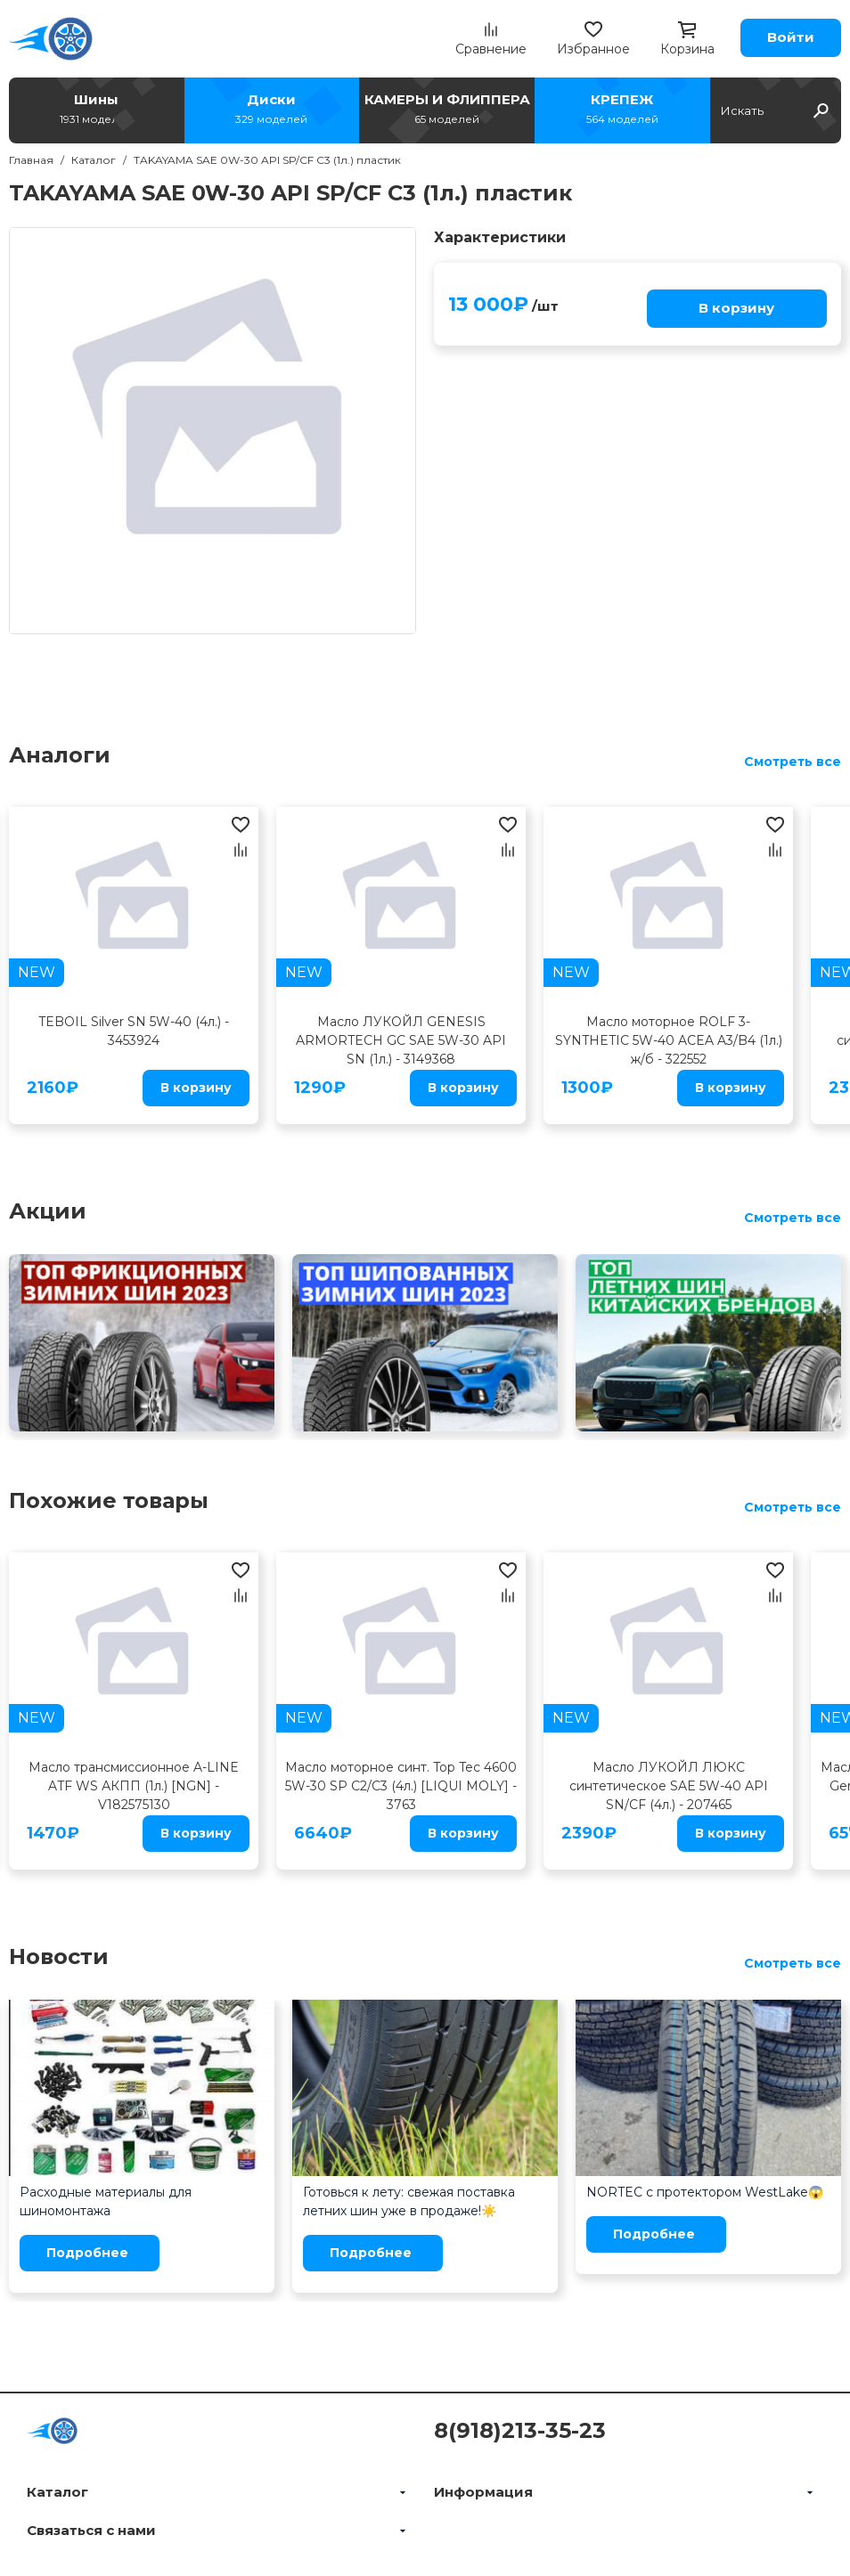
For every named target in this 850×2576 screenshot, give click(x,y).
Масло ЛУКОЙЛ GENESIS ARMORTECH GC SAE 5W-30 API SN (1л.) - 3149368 (401, 1040)
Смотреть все (792, 762)
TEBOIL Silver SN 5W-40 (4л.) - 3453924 (133, 1031)
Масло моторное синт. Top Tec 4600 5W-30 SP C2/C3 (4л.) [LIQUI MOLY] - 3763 (401, 1786)
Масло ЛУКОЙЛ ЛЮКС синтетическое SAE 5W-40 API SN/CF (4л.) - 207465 (668, 1786)
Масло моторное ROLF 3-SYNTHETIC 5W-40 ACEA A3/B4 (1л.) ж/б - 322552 (668, 1040)
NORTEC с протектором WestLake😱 (704, 2192)
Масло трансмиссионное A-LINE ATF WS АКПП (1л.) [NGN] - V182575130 (134, 1786)
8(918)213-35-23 (520, 2430)
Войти (790, 37)
